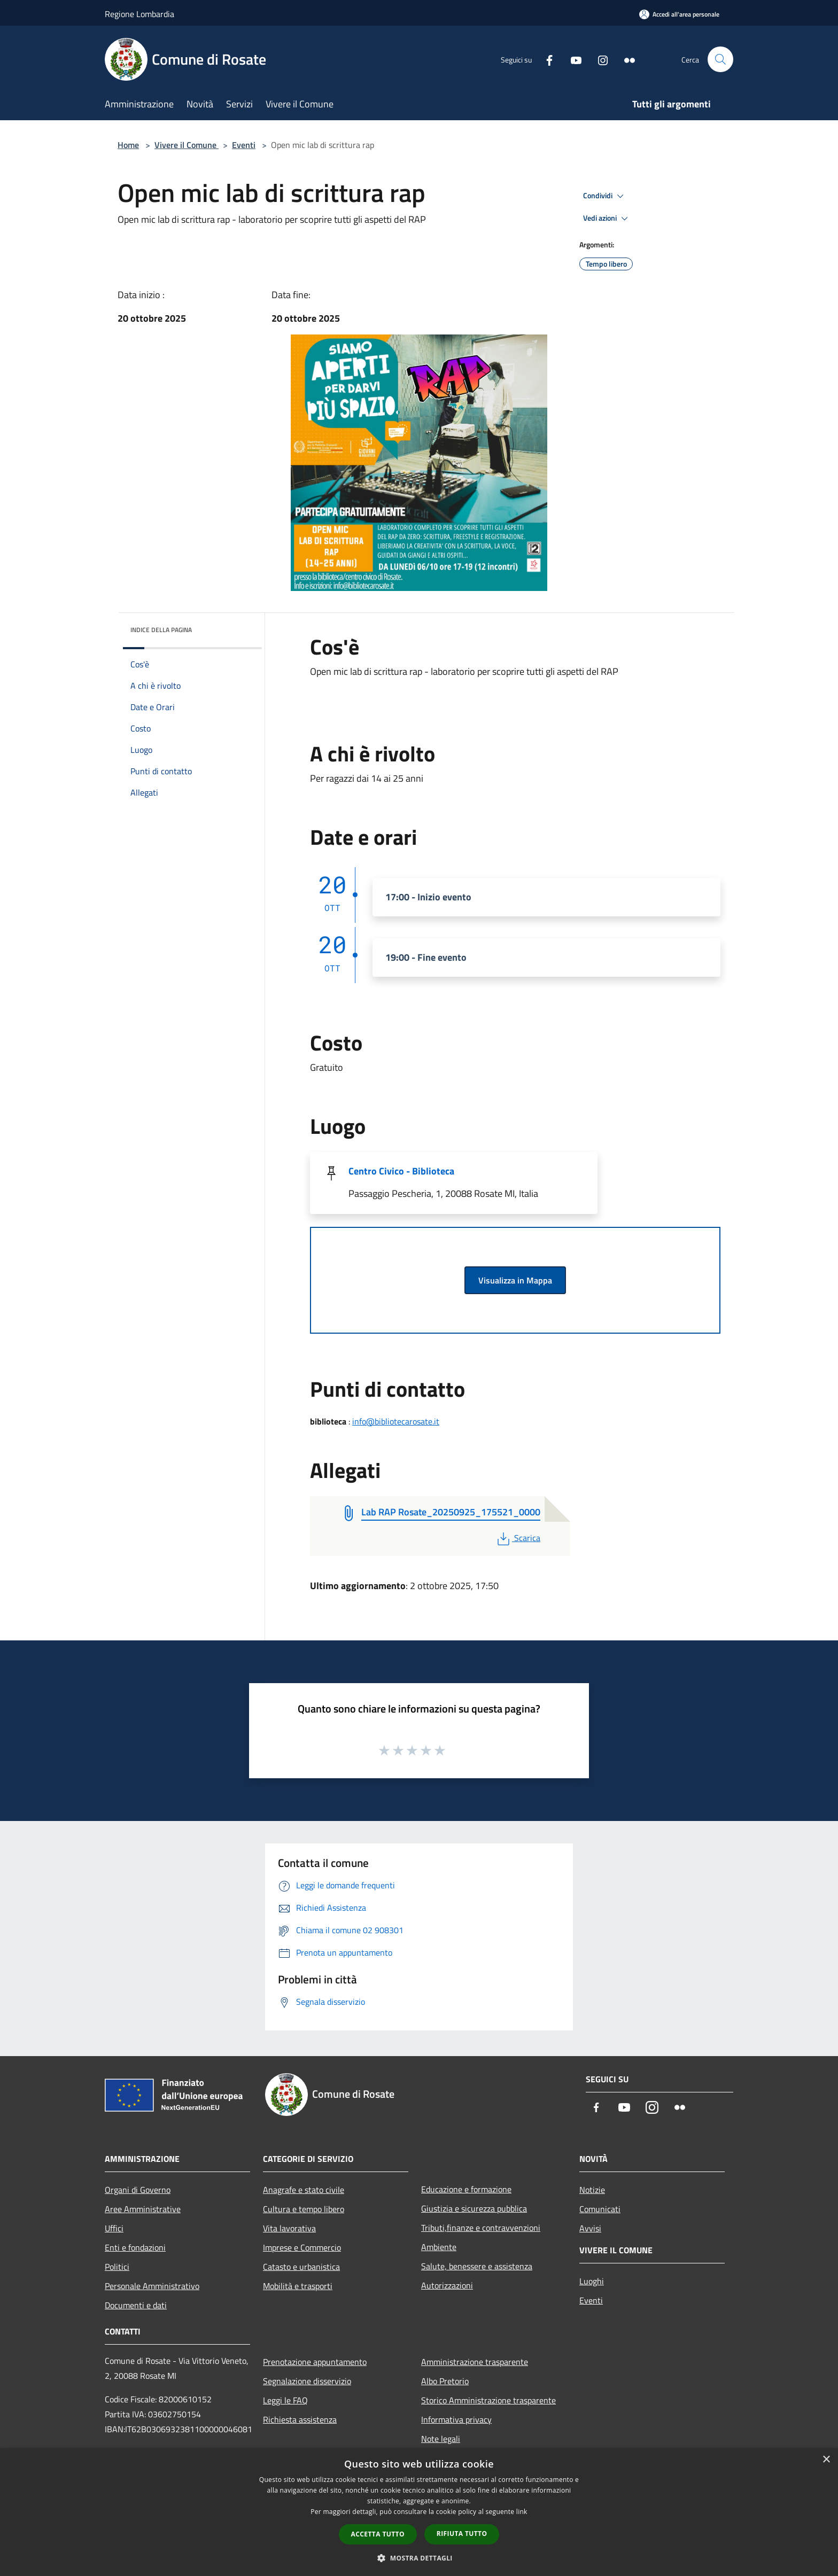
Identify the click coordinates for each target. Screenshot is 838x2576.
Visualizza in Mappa (515, 1280)
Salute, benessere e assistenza (476, 2266)
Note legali (440, 2438)
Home (128, 144)
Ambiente (438, 2246)
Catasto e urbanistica (301, 2266)
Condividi (605, 196)
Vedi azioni (607, 218)
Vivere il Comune (186, 144)
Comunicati (599, 2209)
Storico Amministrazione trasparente (488, 2400)
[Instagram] (598, 59)
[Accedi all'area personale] (679, 14)
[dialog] (419, 2512)
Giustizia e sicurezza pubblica (474, 2208)
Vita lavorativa (289, 2228)
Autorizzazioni (447, 2285)
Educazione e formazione (466, 2189)
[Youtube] (572, 59)
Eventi (243, 144)
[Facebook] (545, 59)
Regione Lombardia (139, 13)
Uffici (114, 2228)
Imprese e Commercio (302, 2247)
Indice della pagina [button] (161, 630)
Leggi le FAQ (285, 2400)
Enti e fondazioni (135, 2247)
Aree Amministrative (143, 2209)
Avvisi (590, 2228)
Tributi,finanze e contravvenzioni (480, 2227)
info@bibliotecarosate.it (395, 1421)
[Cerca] (720, 59)
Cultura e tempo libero (303, 2209)
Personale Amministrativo (152, 2285)
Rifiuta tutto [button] (462, 2533)
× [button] (826, 2460)
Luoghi (591, 2281)
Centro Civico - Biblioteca (401, 1171)
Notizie (592, 2189)
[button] (419, 2557)
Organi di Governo (137, 2189)
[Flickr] (625, 59)
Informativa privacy (456, 2419)
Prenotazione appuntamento (315, 2361)
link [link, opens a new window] (521, 2511)
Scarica (517, 1537)
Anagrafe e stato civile (303, 2189)
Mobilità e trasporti (297, 2285)
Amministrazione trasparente (474, 2361)
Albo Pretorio (445, 2381)
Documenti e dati (136, 2305)
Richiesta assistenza (300, 2419)
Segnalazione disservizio (307, 2381)
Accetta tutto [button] (378, 2534)
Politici (117, 2266)
